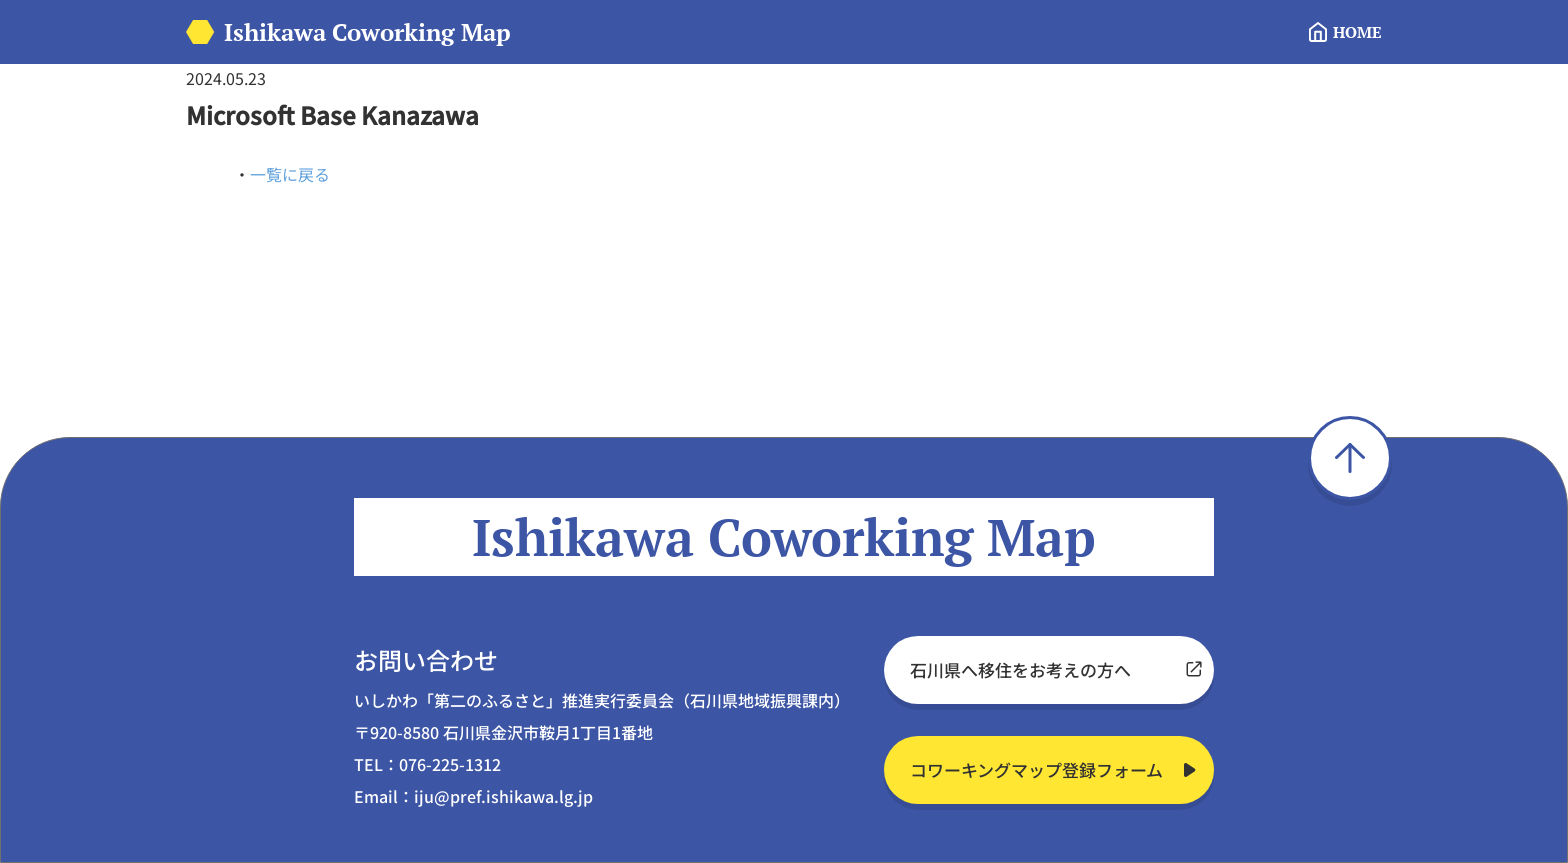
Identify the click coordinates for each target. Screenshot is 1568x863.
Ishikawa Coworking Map (367, 32)
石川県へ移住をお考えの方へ (1020, 669)
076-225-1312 (450, 764)
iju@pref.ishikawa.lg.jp (503, 796)
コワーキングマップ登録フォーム (1036, 769)
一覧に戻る (290, 174)
